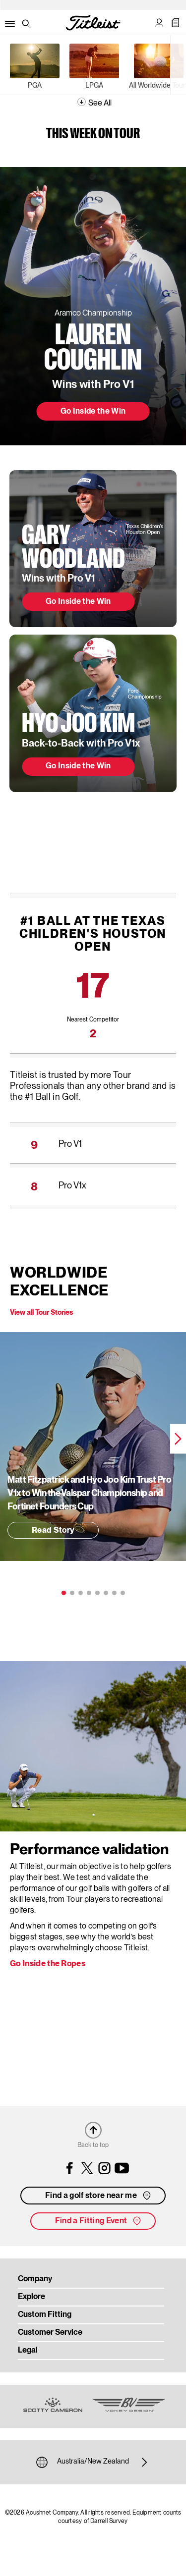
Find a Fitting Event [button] (99, 2221)
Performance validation (89, 1850)
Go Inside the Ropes (47, 1964)
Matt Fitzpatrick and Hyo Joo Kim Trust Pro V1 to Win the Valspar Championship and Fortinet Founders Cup (89, 1493)
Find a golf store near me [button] (99, 2195)
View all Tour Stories (41, 1313)
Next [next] (178, 1438)
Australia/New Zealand (93, 2462)
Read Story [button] (53, 1530)
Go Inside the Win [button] (93, 411)
